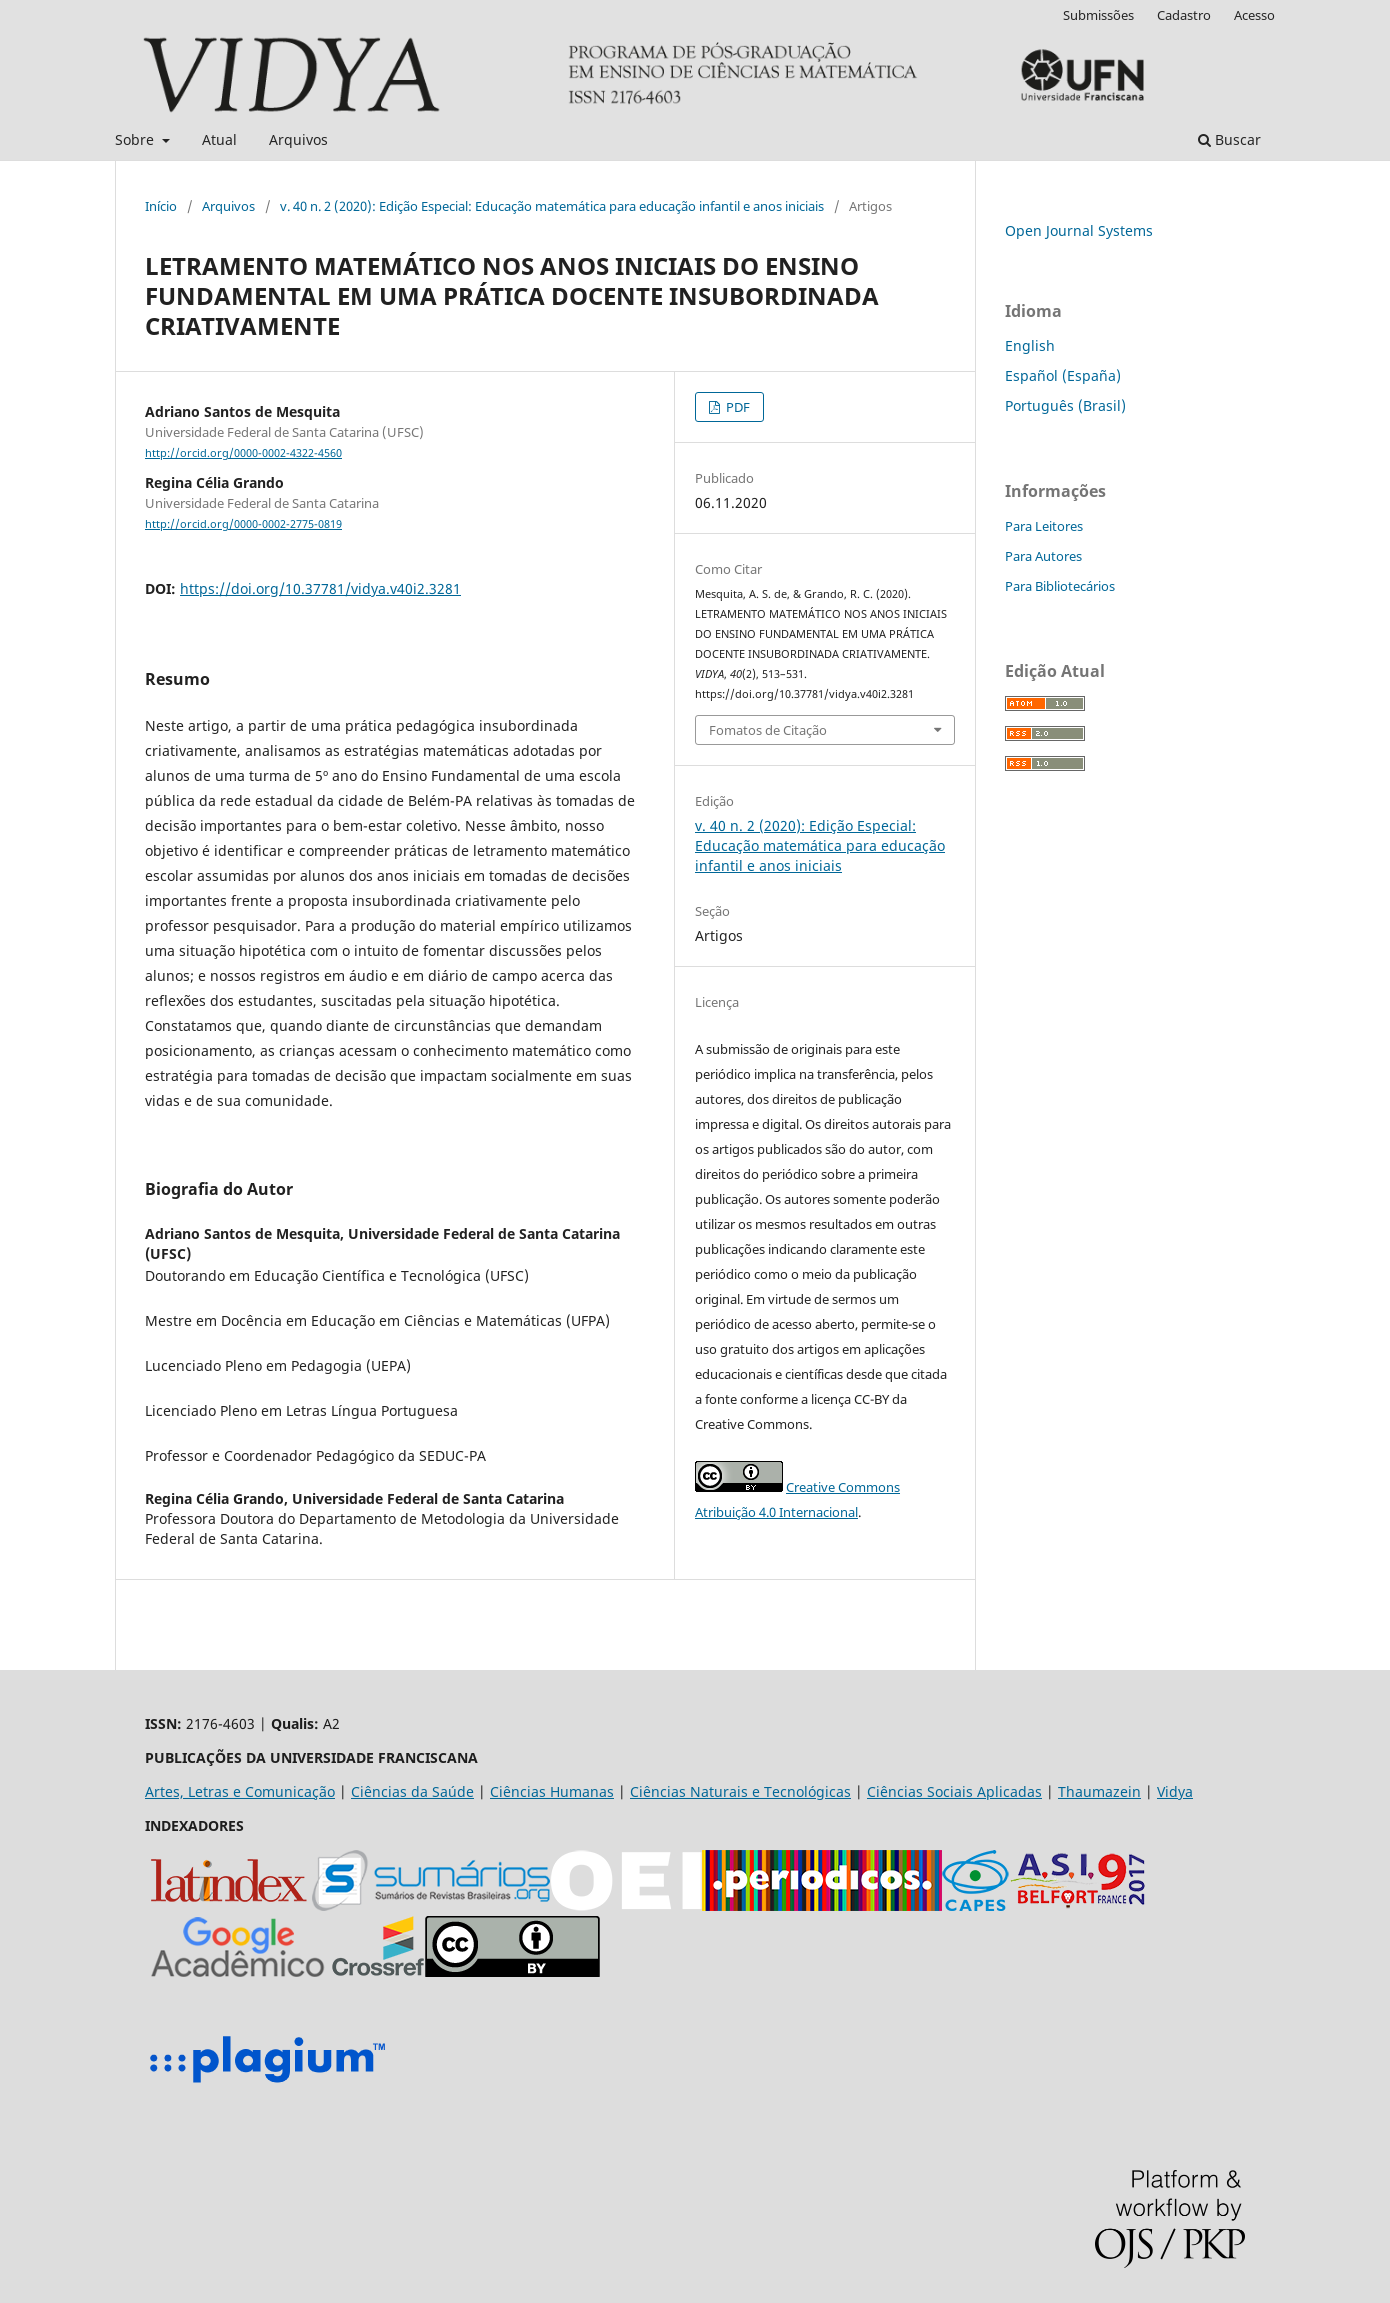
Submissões (1098, 15)
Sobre (136, 139)
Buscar (1229, 139)
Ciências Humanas (552, 1791)
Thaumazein (1099, 1791)
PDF (736, 407)
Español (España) (1063, 375)
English (1030, 345)
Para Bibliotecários (1060, 586)
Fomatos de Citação (768, 730)
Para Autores (1043, 556)
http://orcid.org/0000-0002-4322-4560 (243, 453)
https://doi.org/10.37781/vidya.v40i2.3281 (320, 588)
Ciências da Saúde (412, 1791)
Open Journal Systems (1079, 230)
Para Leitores (1044, 526)
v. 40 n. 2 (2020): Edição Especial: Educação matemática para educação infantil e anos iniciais (552, 206)
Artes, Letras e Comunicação (240, 1791)
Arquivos (298, 139)
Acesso (1254, 15)
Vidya (1175, 1791)
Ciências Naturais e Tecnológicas (740, 1791)
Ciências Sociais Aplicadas (954, 1791)
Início (161, 206)
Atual (219, 139)
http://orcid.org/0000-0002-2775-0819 (243, 524)
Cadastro (1184, 15)
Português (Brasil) (1065, 405)
